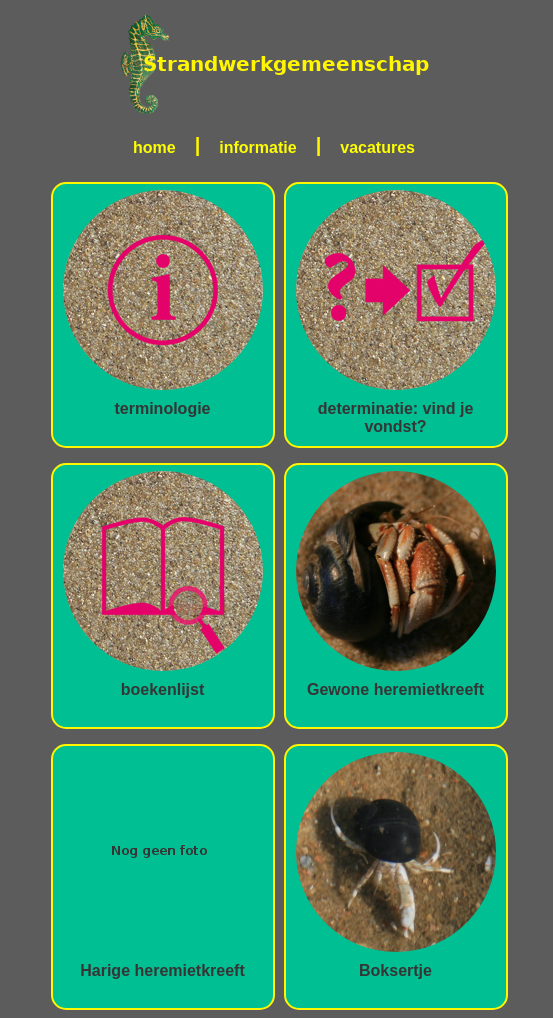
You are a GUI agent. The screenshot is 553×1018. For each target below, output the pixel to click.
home (154, 147)
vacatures (377, 147)
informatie (257, 147)
